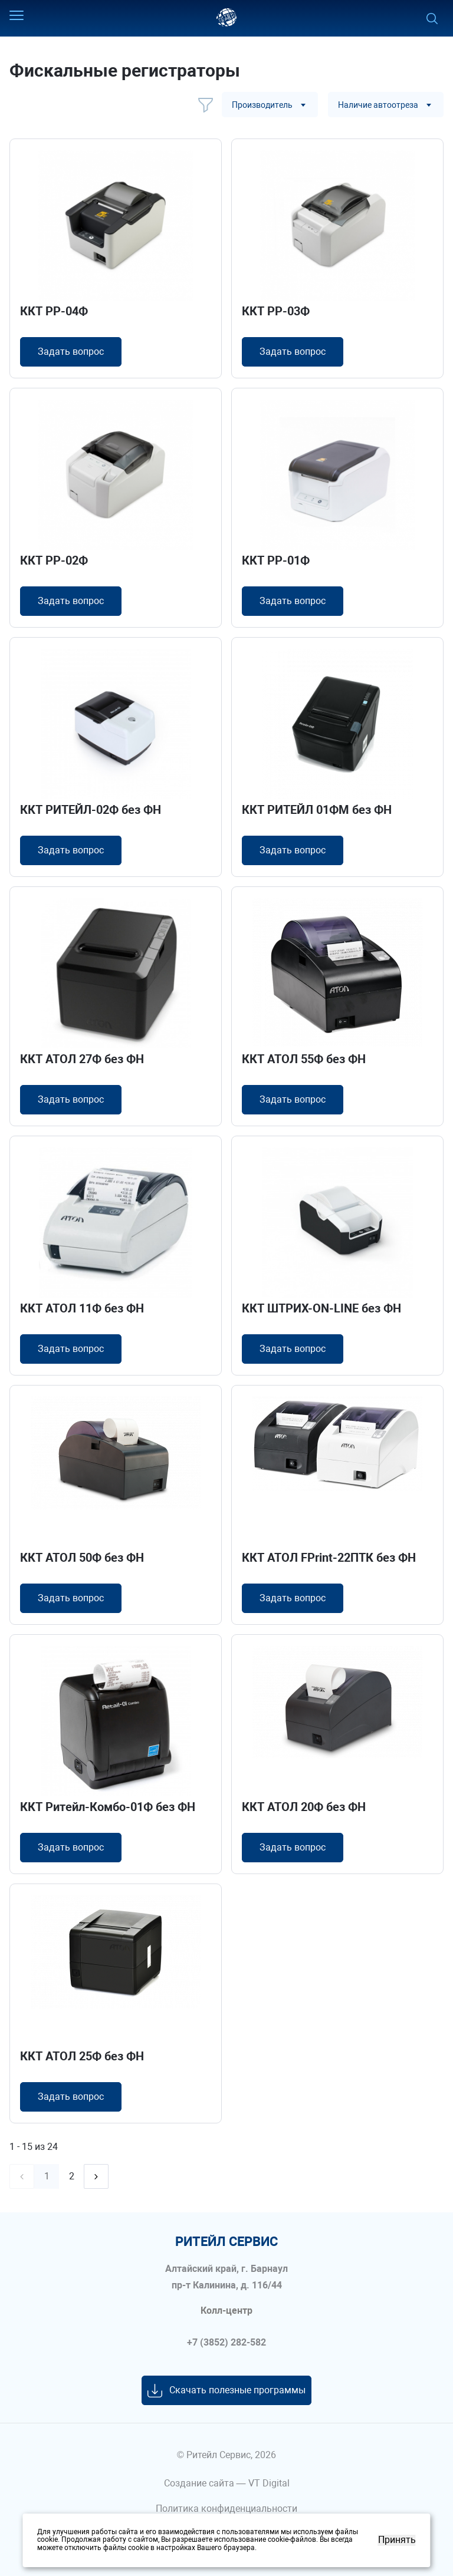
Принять (397, 2540)
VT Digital (269, 2483)
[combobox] (270, 104)
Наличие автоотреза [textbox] (378, 105)
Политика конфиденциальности (226, 2508)
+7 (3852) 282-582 (226, 2342)
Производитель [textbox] (262, 105)
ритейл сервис (226, 2242)
